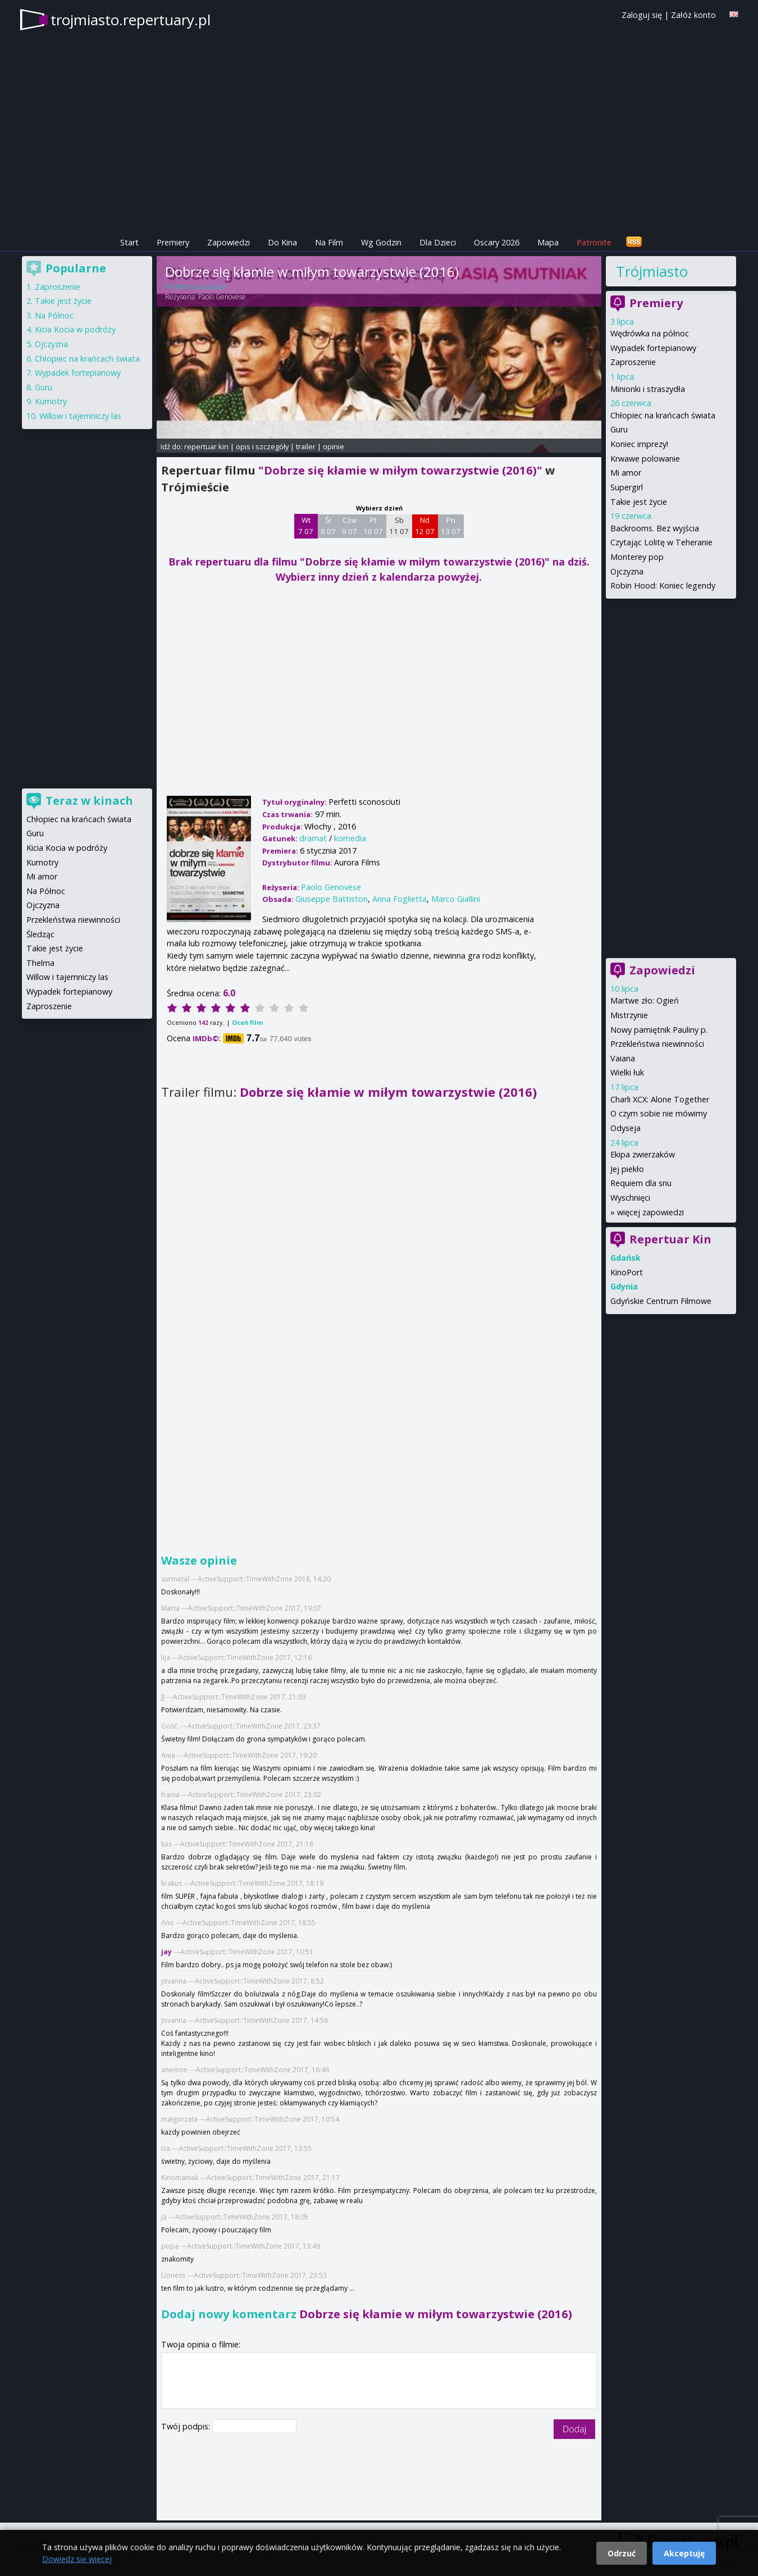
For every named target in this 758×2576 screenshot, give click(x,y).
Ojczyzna (626, 571)
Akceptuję (684, 2553)
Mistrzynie (629, 1015)
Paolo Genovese (222, 297)
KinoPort (626, 1272)
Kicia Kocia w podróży (75, 329)
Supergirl (626, 487)
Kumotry (51, 401)
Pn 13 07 (450, 525)
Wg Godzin (381, 242)
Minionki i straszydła (647, 389)
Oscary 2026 (496, 242)
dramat (313, 838)
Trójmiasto (652, 271)
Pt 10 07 (373, 525)
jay (167, 1952)
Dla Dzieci (437, 242)
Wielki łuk (627, 1072)
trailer (306, 446)
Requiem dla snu (641, 1183)
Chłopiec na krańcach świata (662, 415)
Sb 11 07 (399, 525)
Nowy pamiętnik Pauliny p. (658, 1029)
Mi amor (625, 472)
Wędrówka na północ (649, 333)
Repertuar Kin (670, 1239)
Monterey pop (637, 556)
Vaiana (622, 1058)
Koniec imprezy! (639, 444)
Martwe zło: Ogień (644, 1000)
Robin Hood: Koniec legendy (662, 585)
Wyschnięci (630, 1197)
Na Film (329, 242)
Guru (619, 429)
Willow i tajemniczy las (80, 416)
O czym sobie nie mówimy (658, 1113)
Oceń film (247, 1022)
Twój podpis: (186, 2426)
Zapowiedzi (228, 242)
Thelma (40, 963)
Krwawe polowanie (645, 458)
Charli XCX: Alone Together (659, 1099)
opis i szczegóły (262, 446)
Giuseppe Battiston (331, 898)
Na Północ (54, 315)
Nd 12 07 (425, 525)
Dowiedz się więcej (77, 2559)
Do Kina (282, 242)
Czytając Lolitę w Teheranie (661, 542)
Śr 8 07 (328, 525)
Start (129, 242)
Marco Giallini (455, 898)
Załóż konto (693, 15)
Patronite (594, 242)
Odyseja (625, 1128)
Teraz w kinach (89, 800)
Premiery (173, 242)
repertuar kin (206, 446)
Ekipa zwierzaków (642, 1154)
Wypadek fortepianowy (653, 348)
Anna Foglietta (399, 898)
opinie (333, 446)
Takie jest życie (638, 501)
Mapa (548, 242)
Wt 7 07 (305, 525)
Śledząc (40, 934)
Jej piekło (627, 1169)
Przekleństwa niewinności (657, 1043)
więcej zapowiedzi (650, 1212)
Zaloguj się (642, 15)
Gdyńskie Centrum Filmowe (660, 1301)
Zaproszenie (633, 362)
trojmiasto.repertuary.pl (131, 20)
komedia (350, 838)
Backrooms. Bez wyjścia (654, 528)
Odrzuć (622, 2553)
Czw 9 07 (349, 525)
